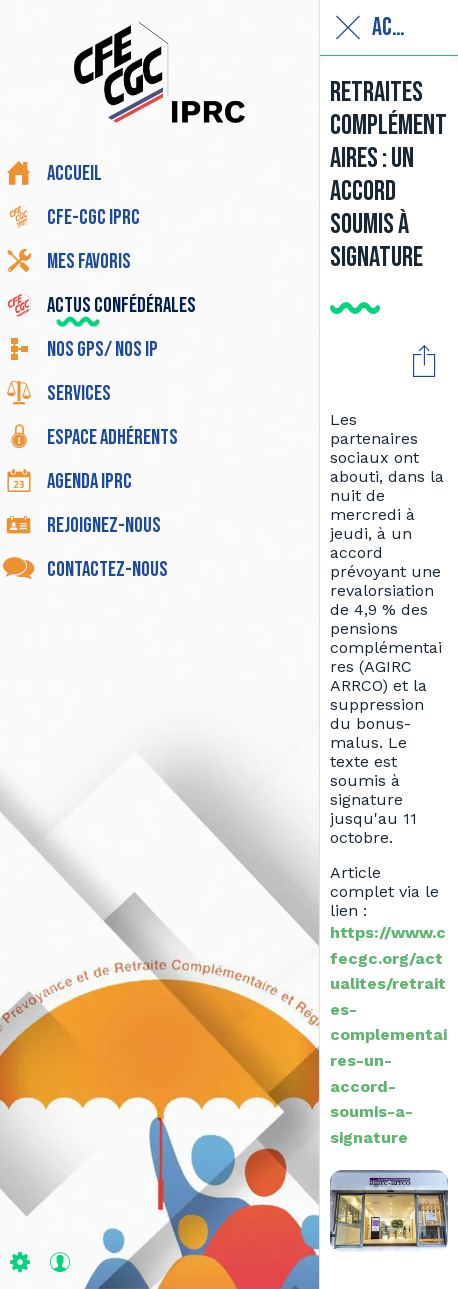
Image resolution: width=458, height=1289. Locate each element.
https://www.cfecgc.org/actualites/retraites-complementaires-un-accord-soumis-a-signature (388, 1035)
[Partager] (424, 360)
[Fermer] (348, 28)
